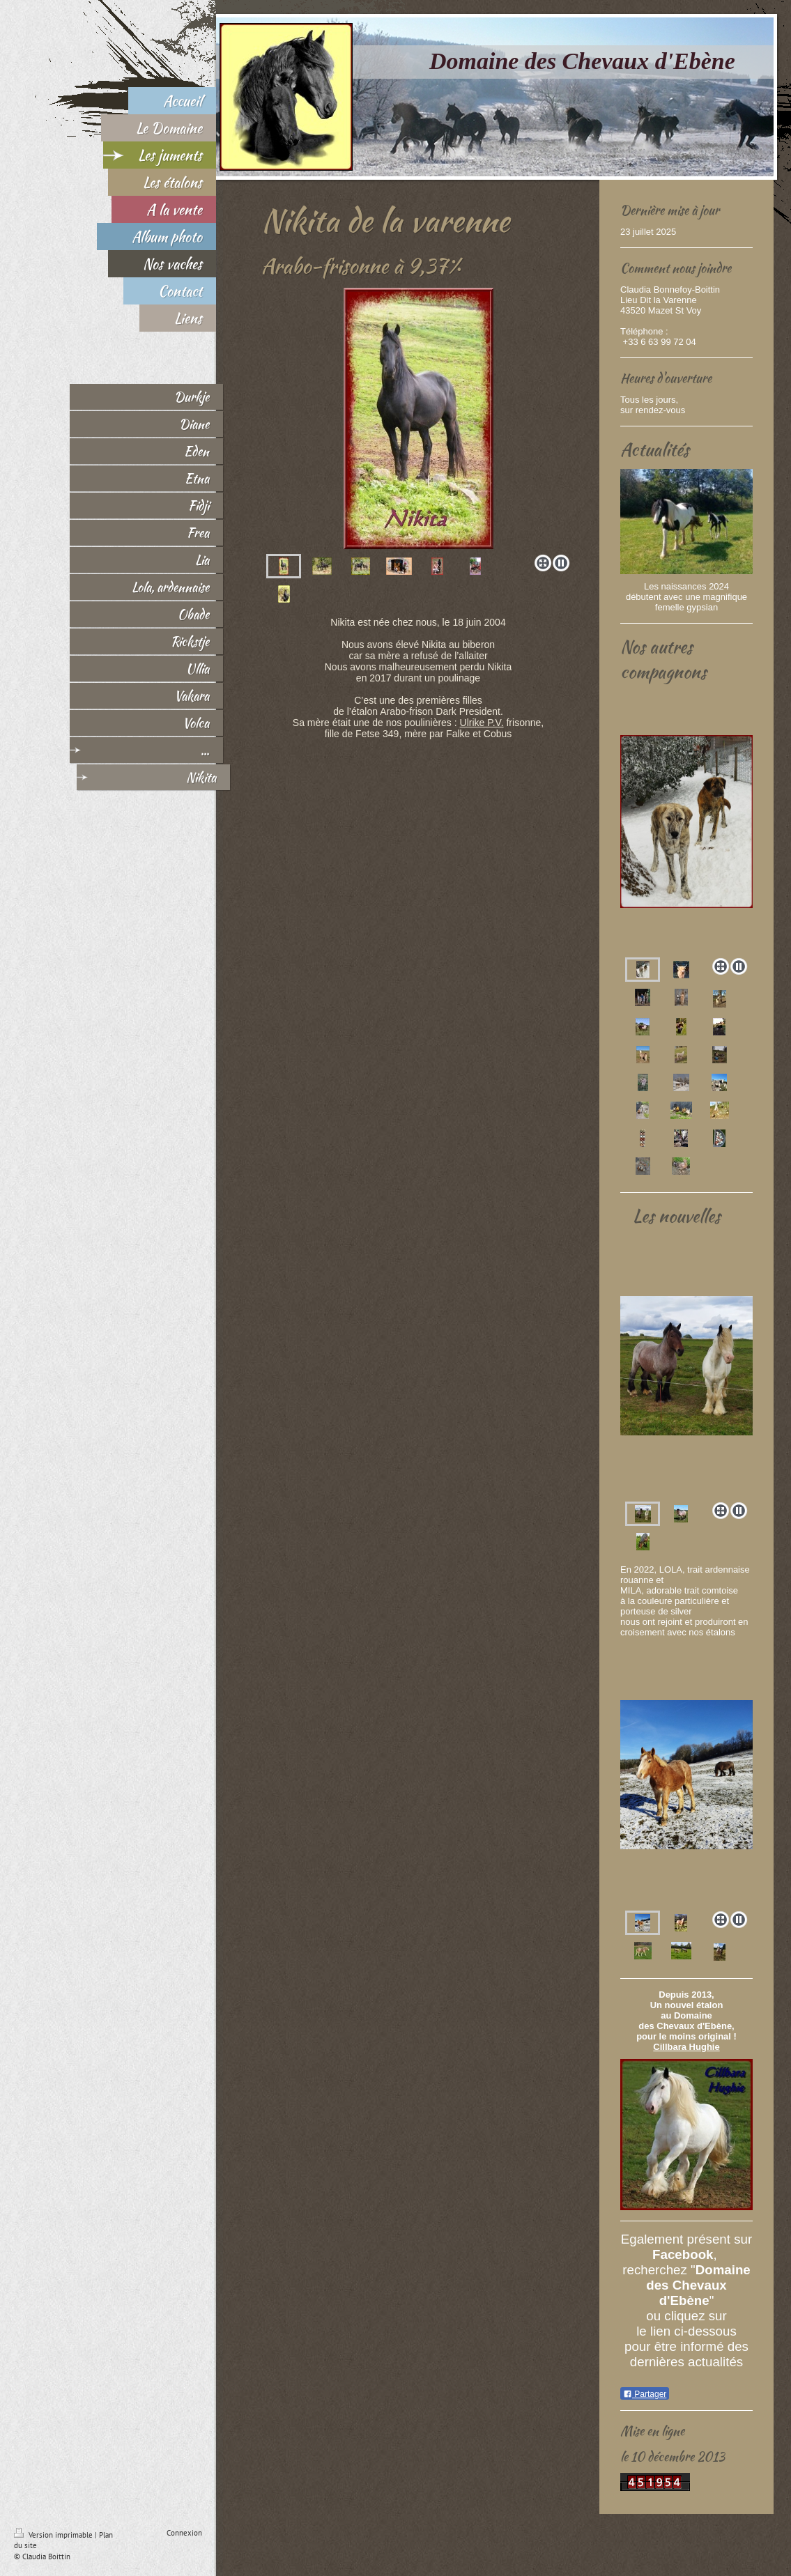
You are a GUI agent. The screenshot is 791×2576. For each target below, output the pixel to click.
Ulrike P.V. (482, 722)
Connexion (184, 2533)
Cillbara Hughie (686, 2047)
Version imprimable (54, 2535)
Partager (644, 2394)
